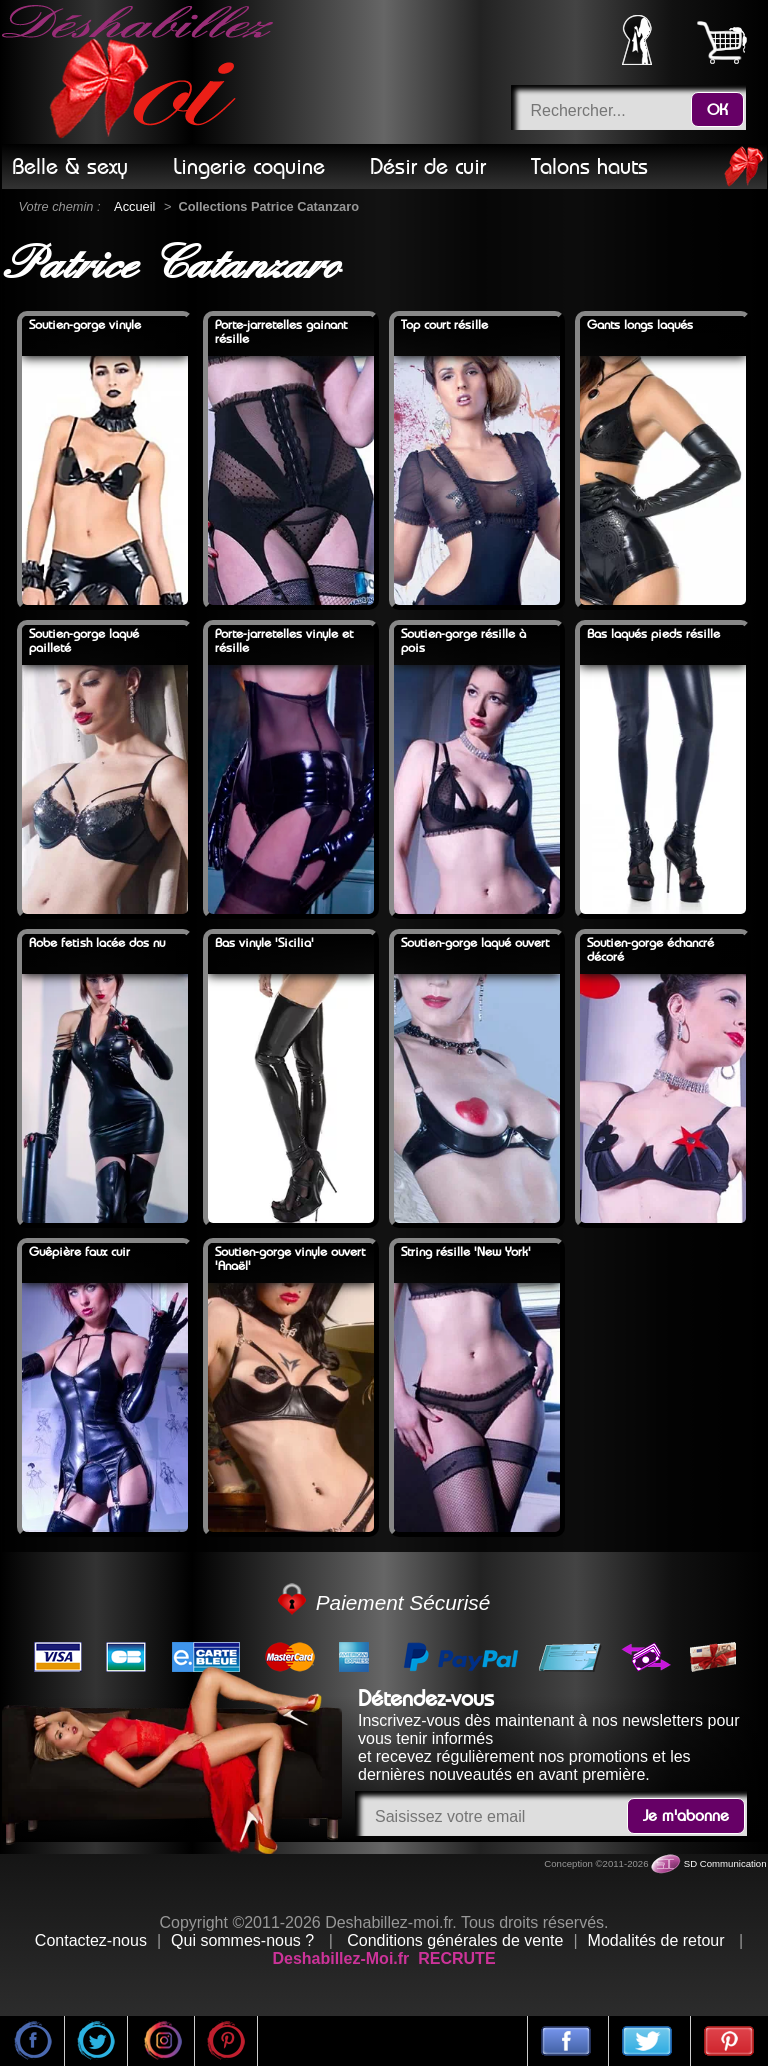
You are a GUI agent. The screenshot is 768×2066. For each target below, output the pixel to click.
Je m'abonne (686, 1816)
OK (717, 110)
